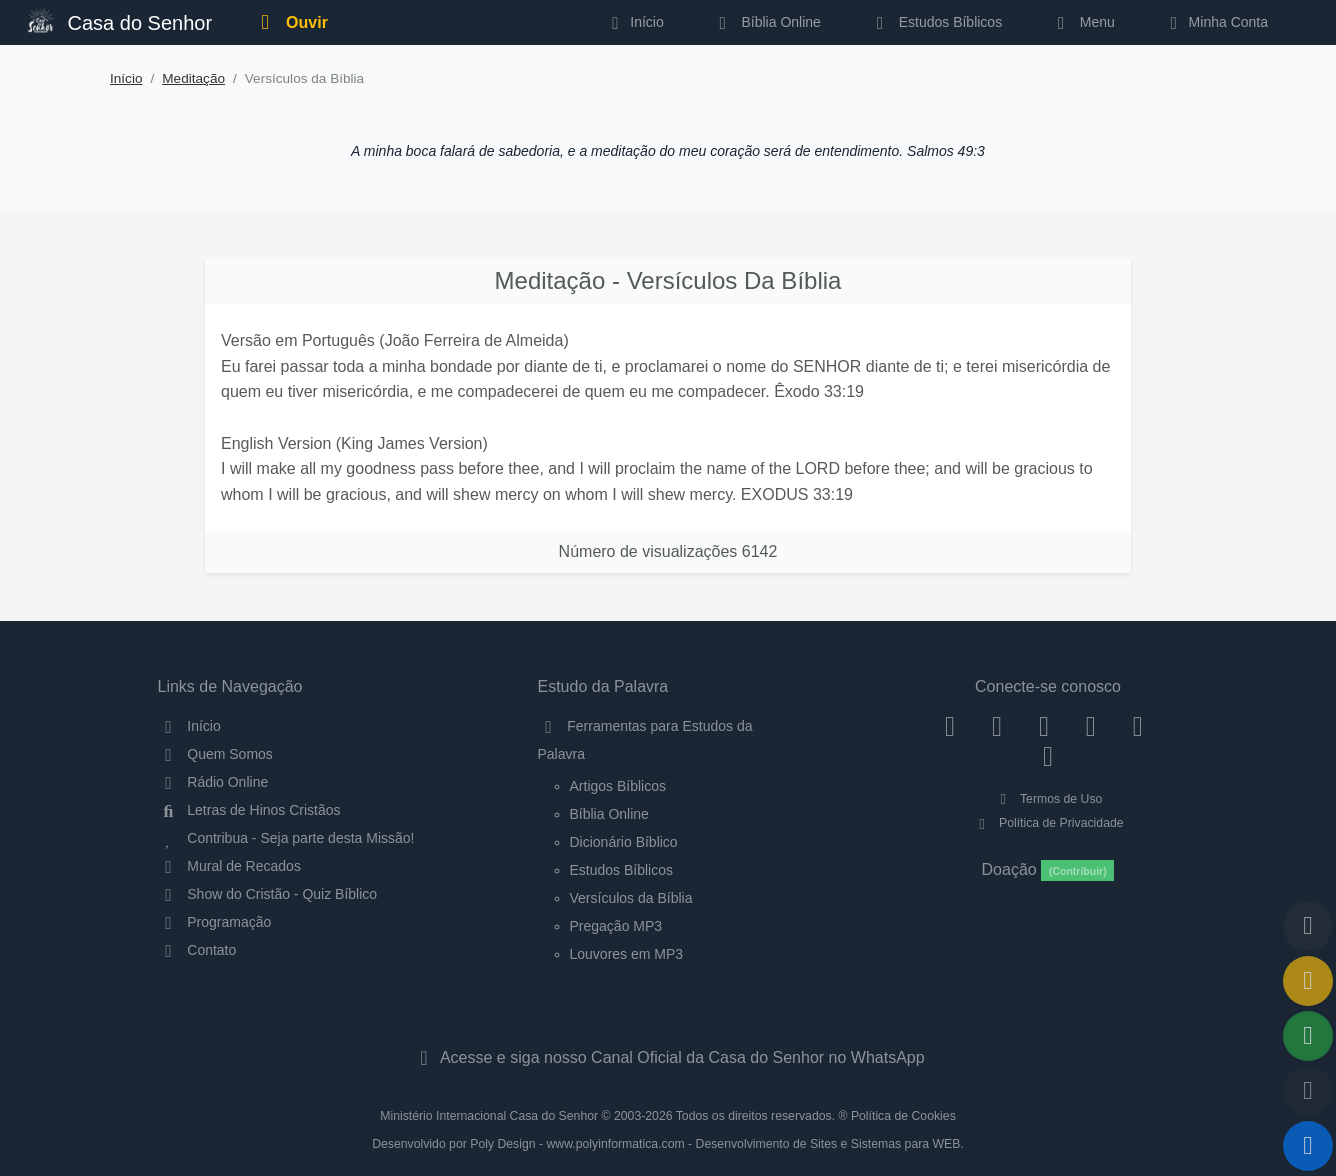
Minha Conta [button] (1215, 22)
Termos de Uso (1048, 799)
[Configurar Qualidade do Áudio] (1308, 1091)
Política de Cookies (903, 1116)
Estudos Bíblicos (935, 22)
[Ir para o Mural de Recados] (1308, 981)
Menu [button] (1082, 22)
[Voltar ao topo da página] (1308, 926)
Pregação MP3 (616, 926)
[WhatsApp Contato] (1137, 726)
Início (126, 78)
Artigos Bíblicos (618, 786)
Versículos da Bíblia (631, 898)
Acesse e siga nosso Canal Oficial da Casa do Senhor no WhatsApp (667, 1057)
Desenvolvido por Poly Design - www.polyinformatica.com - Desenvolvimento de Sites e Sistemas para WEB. (668, 1144)
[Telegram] (1048, 755)
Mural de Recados (229, 866)
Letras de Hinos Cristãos (249, 810)
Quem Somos (215, 754)
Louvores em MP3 (627, 954)
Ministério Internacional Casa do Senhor (489, 1116)
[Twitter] (1044, 726)
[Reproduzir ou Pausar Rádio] (1308, 1146)
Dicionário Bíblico (624, 842)
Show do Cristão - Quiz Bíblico (268, 894)
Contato (197, 950)
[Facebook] (950, 726)
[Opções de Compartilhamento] (1308, 1036)
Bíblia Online (766, 22)
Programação (215, 922)
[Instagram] (997, 726)
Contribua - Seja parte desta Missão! (286, 838)
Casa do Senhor (120, 20)
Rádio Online (213, 782)
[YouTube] (1090, 726)
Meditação (193, 78)
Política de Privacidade (1047, 823)
